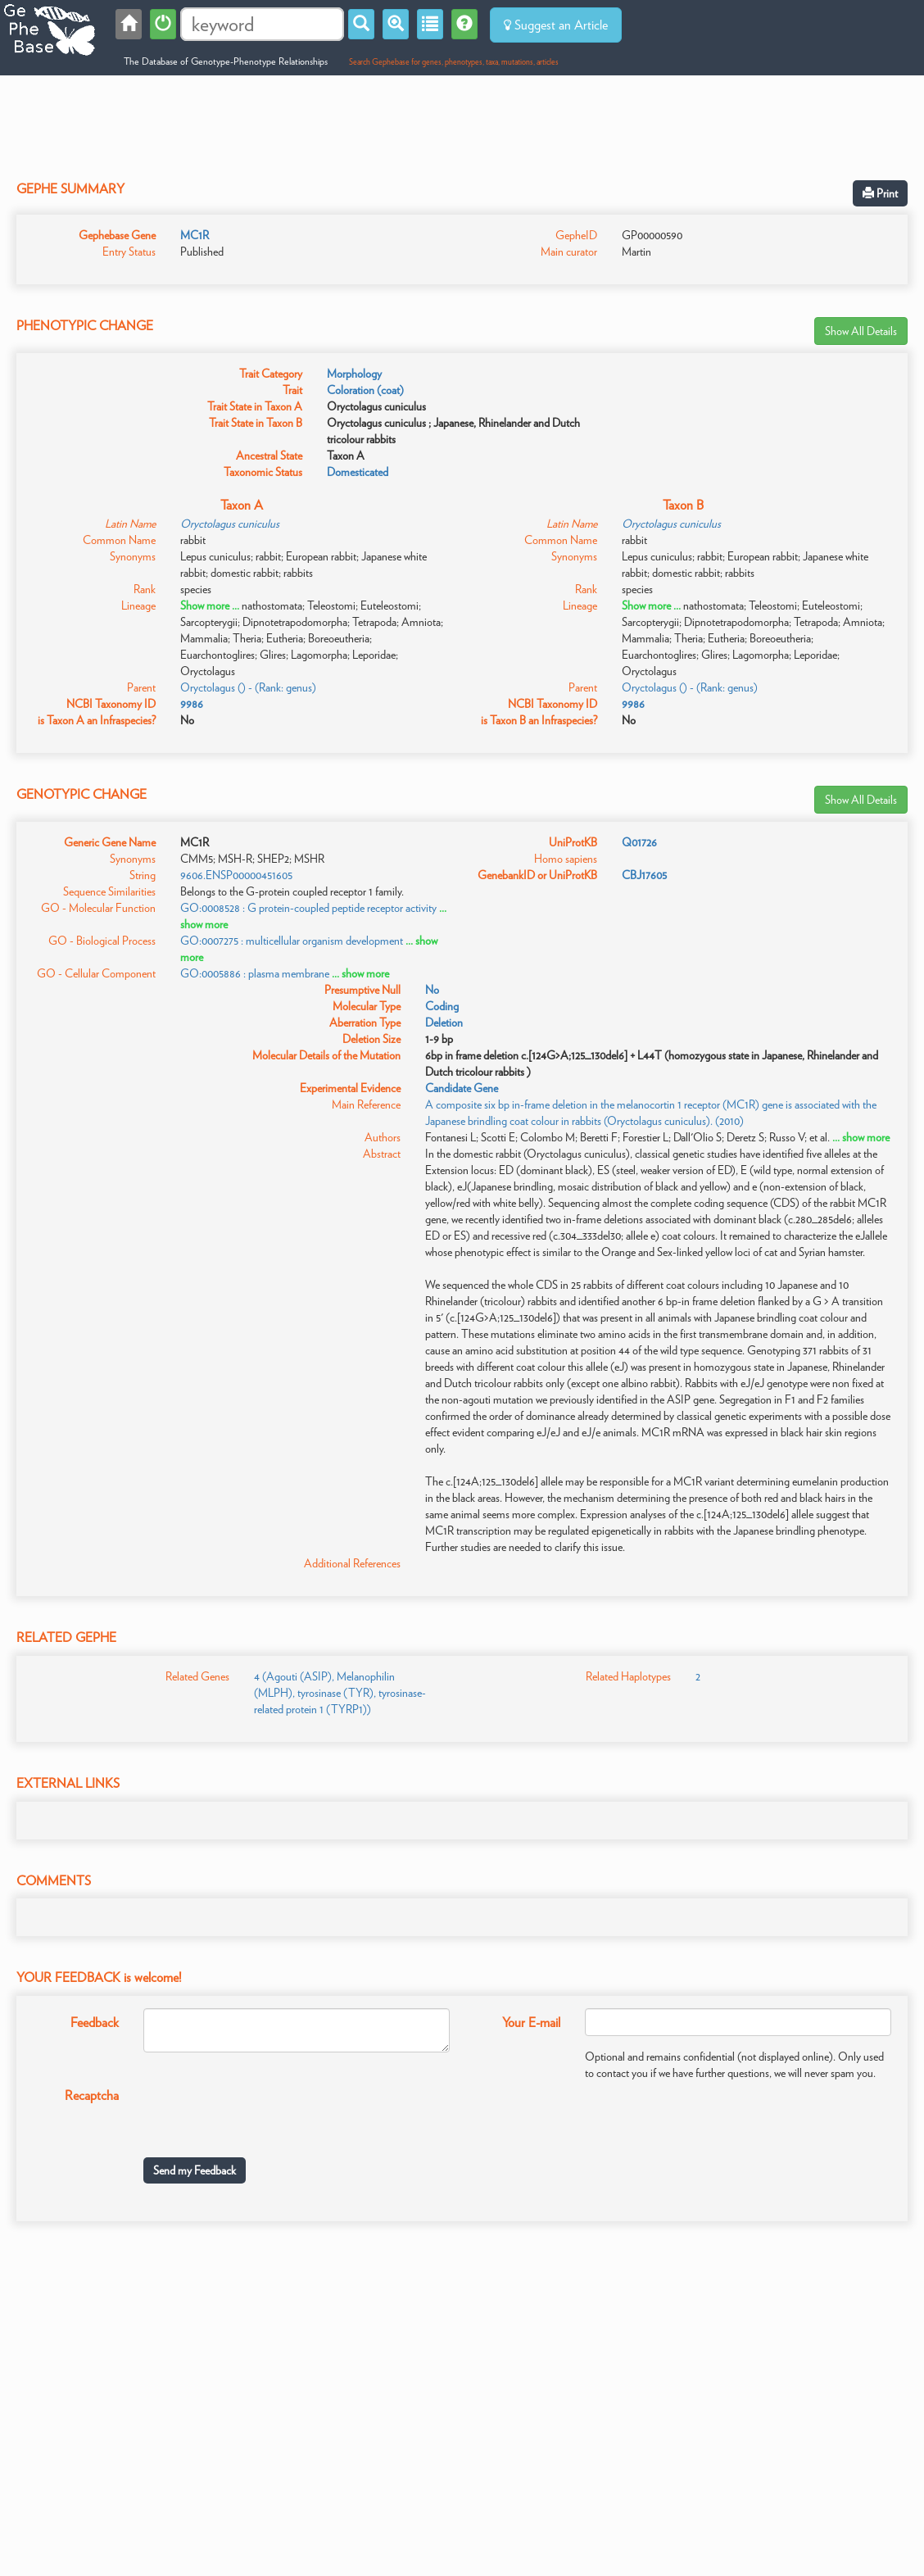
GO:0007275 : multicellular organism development (291, 940)
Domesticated (357, 471)
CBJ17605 (644, 875)
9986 (191, 703)
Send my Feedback (194, 2170)
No (432, 989)
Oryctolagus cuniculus (229, 523)
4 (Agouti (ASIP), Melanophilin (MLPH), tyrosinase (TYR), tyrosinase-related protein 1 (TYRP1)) (340, 1693)
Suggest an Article (556, 25)
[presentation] (267, 2113)
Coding (442, 1006)
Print (880, 193)
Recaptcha (92, 2095)
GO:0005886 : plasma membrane (254, 973)
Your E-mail (531, 2022)
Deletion (444, 1022)
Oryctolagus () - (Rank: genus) (248, 687)
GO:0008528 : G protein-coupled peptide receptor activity (308, 907)
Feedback (94, 2022)
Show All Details (861, 331)
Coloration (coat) (365, 390)
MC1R (194, 235)
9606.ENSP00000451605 (236, 875)
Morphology (354, 373)
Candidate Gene (461, 1088)
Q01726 (639, 842)
